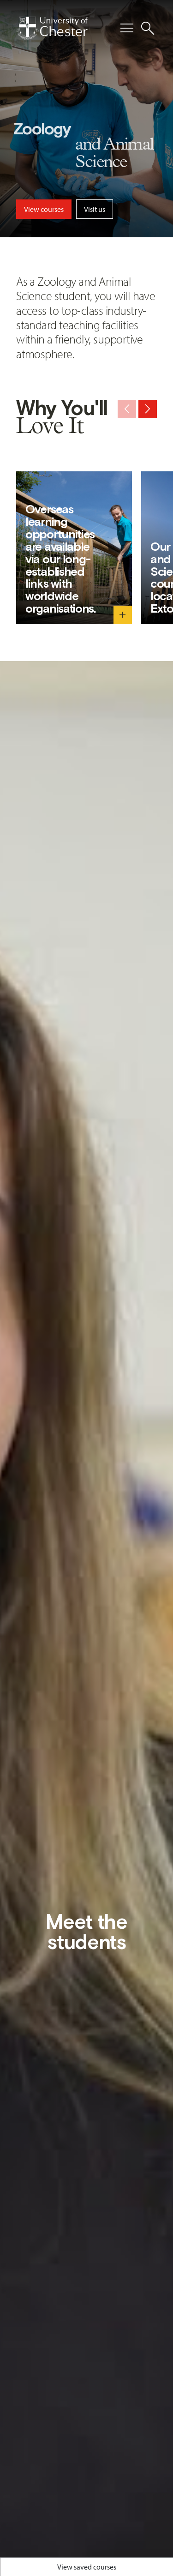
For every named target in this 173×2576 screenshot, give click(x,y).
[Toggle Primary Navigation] (127, 28)
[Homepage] (52, 28)
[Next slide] (147, 409)
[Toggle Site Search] (147, 28)
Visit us (94, 209)
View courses (44, 209)
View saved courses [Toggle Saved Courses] (86, 2566)
